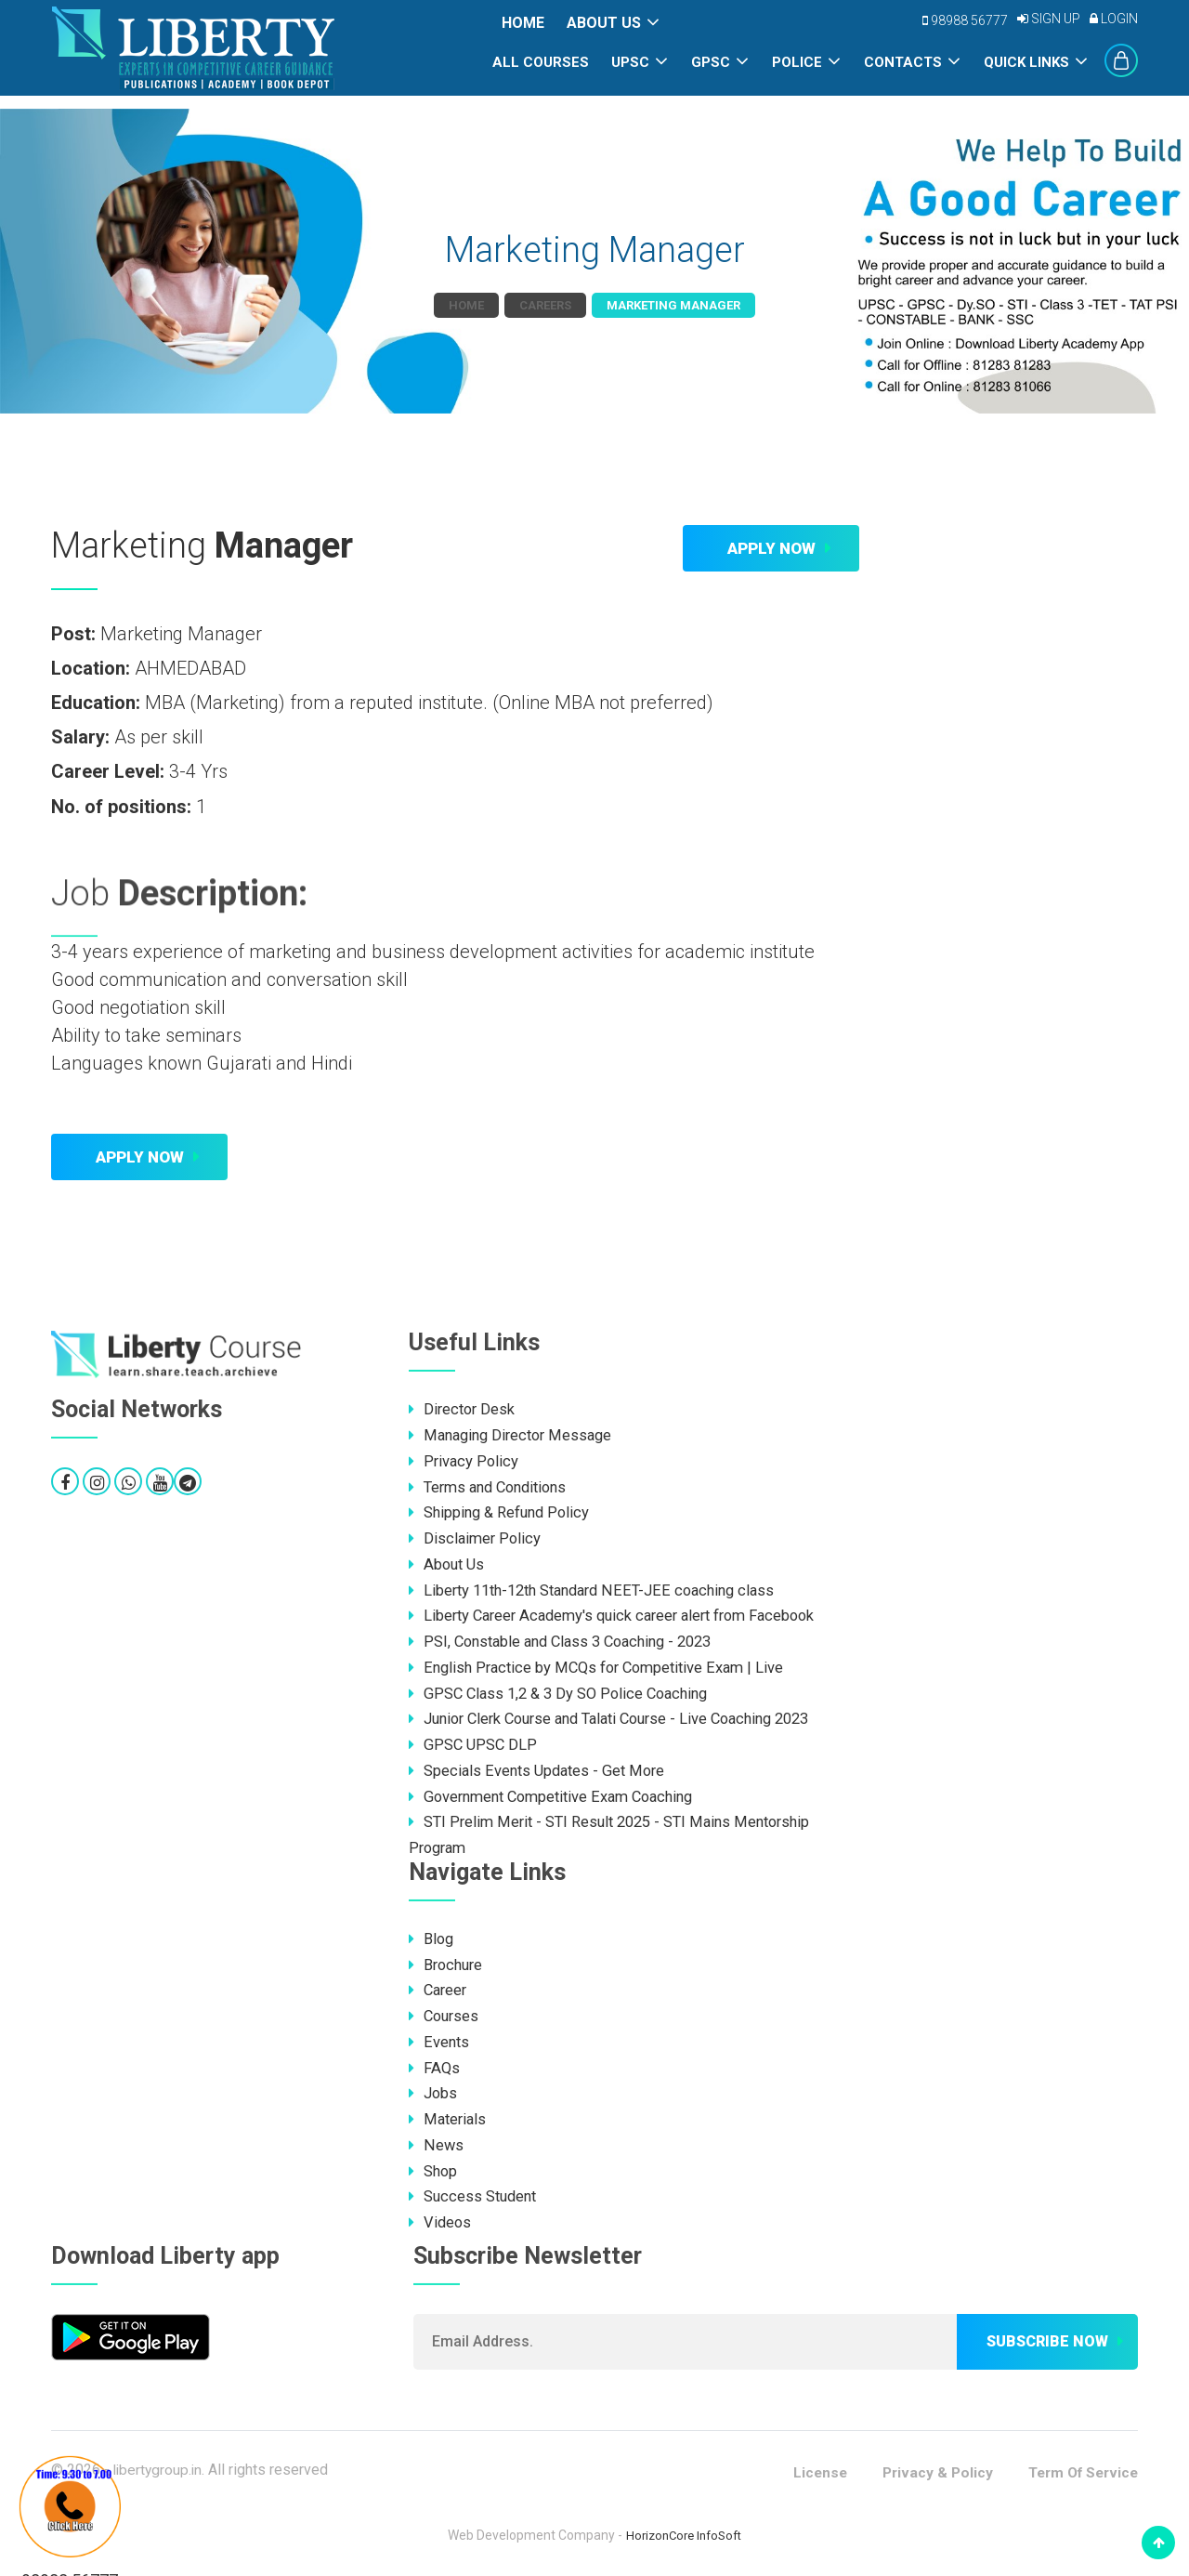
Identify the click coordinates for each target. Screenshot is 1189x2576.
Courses (445, 2011)
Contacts (903, 62)
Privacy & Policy (928, 2465)
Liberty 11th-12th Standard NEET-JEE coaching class (600, 1588)
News (436, 2138)
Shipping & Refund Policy (502, 1511)
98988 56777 (965, 20)
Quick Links (1026, 62)
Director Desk (463, 1409)
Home (523, 23)
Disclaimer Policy (476, 1537)
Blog (432, 1934)
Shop (434, 2164)
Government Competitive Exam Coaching (559, 1792)
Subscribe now (1047, 2335)
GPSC (710, 62)
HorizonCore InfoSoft (684, 2527)
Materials (449, 2113)
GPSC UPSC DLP (473, 1741)
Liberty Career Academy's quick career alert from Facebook (622, 1613)
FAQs (435, 2062)
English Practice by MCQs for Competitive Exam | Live (602, 1664)
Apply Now (771, 548)
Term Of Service (1079, 2465)
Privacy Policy (464, 1460)
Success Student (475, 2189)
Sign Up (1048, 18)
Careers (545, 305)
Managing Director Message (515, 1435)
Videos (441, 2215)
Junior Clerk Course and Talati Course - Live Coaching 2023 (623, 1715)
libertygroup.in (159, 2462)
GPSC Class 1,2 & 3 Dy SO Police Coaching (564, 1690)
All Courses (540, 62)
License (808, 2465)
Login (1114, 18)
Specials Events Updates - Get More (541, 1766)
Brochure (448, 1960)
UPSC (630, 62)
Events (439, 2036)
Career (439, 1985)
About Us (604, 23)
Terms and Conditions (493, 1486)
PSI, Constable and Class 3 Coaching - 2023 (569, 1639)
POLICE (797, 62)
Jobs (434, 2087)
